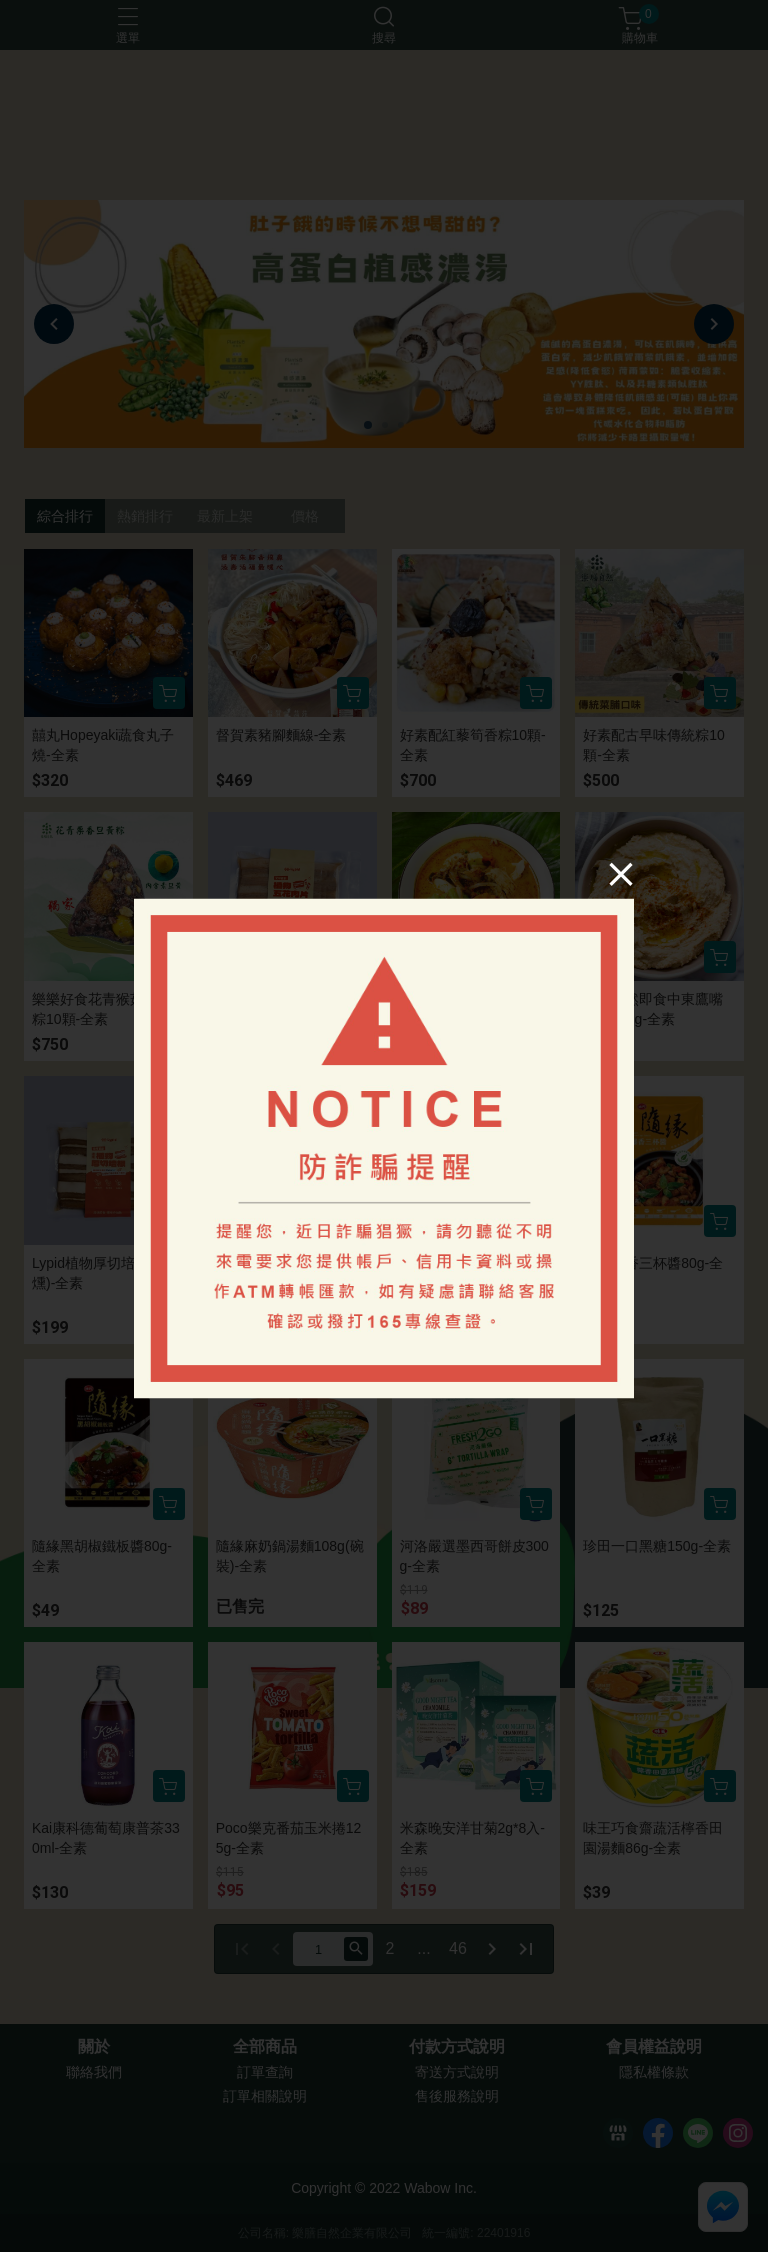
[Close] (621, 874)
